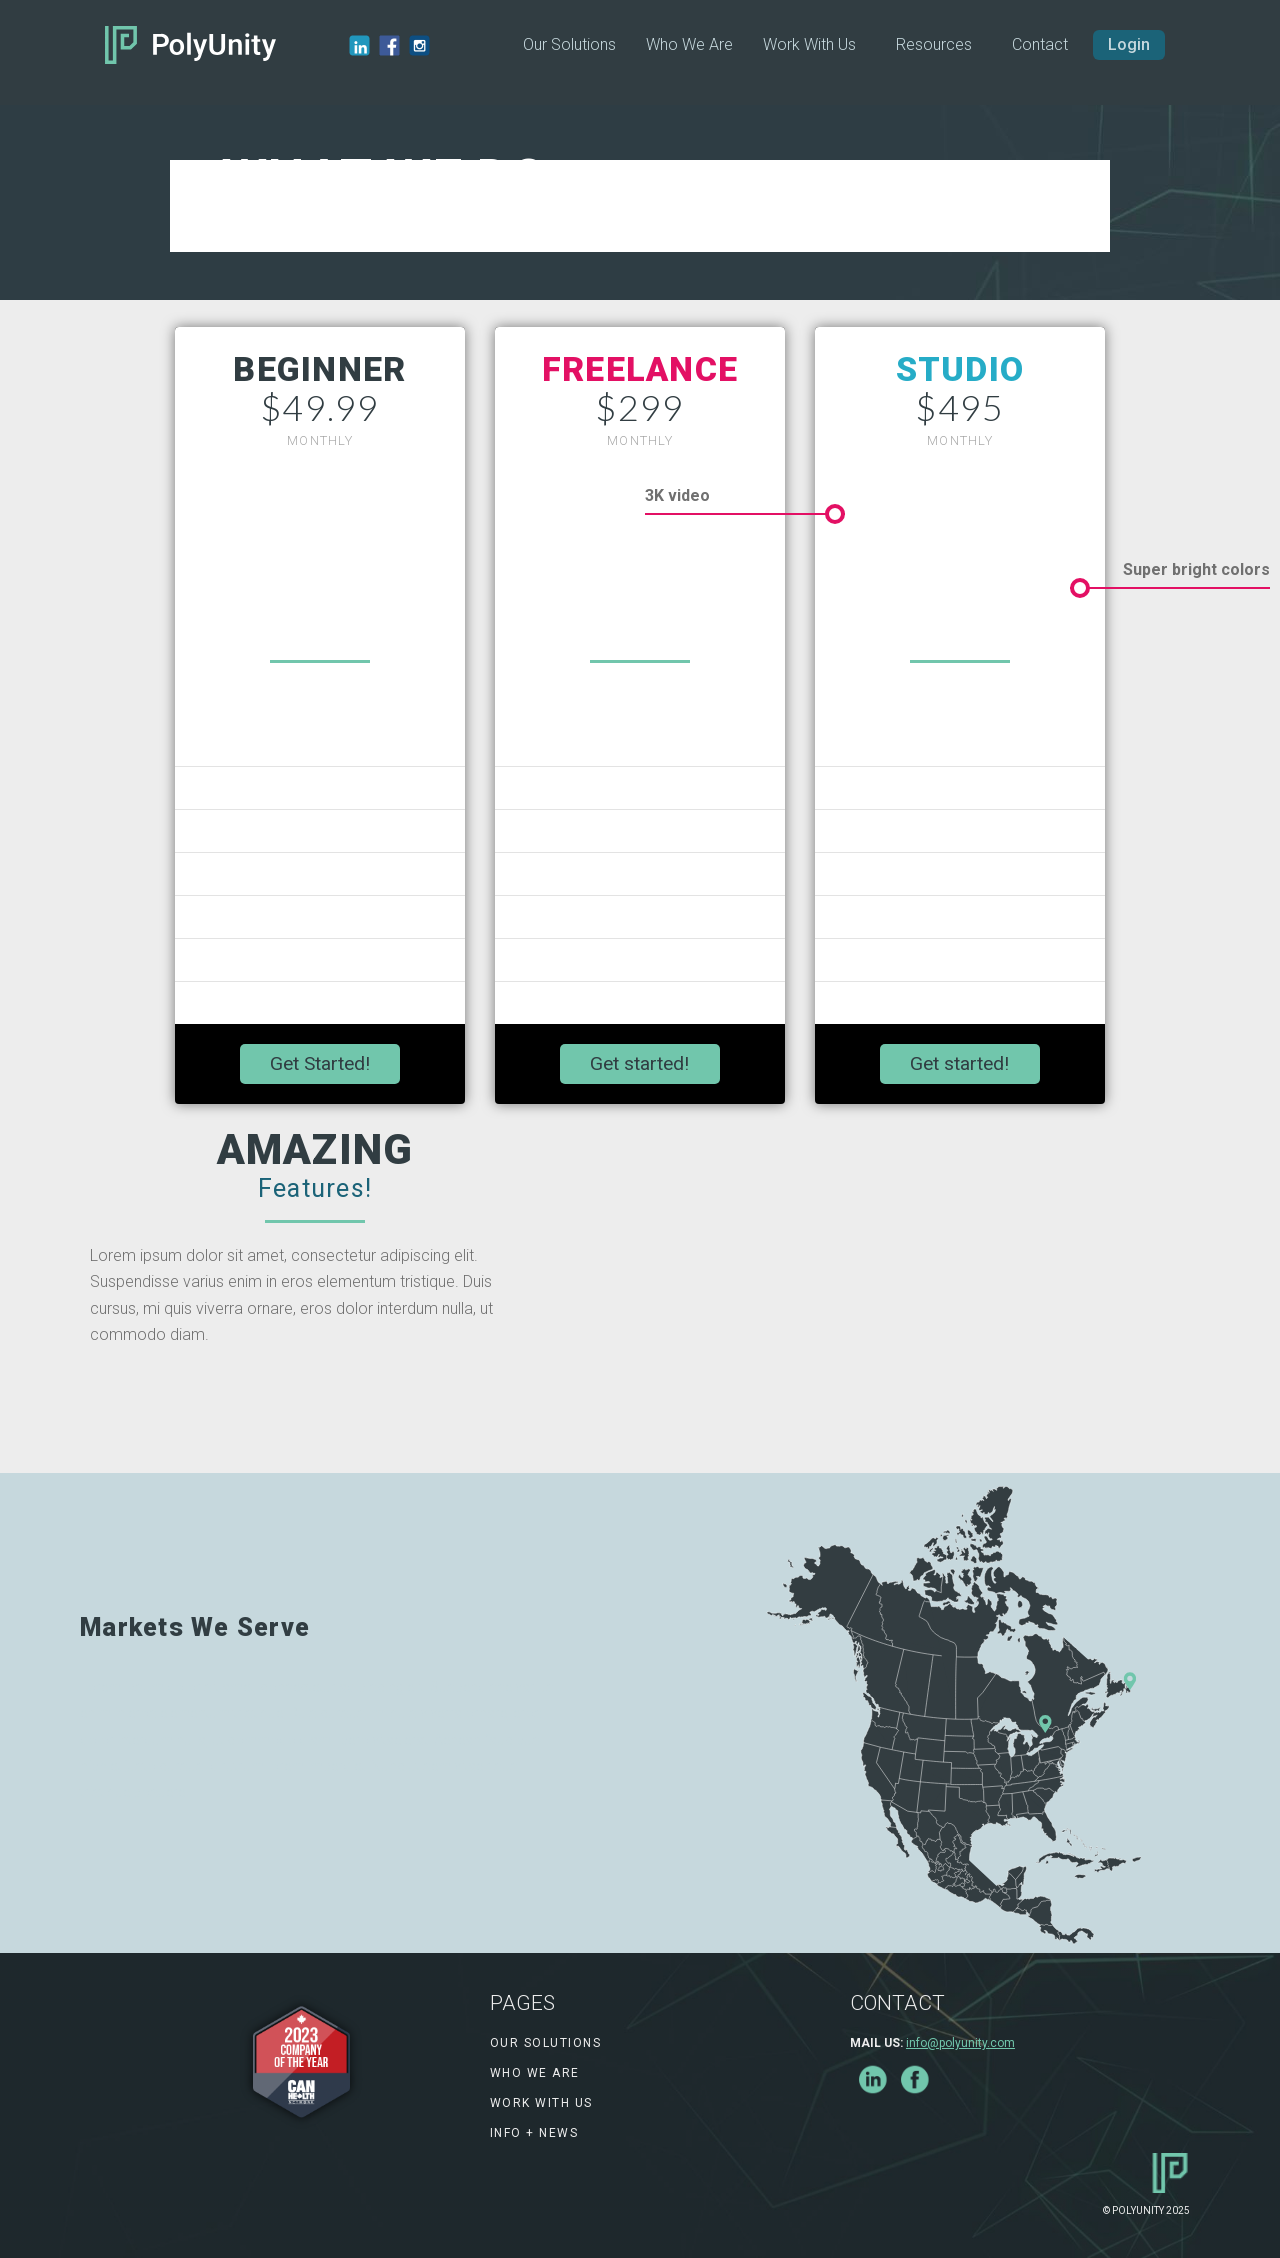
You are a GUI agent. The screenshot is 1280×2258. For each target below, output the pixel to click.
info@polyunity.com (960, 2043)
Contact (1040, 44)
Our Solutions (569, 44)
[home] (190, 45)
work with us (541, 2103)
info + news (534, 2133)
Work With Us (809, 44)
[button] (934, 45)
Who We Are (689, 44)
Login (1129, 44)
